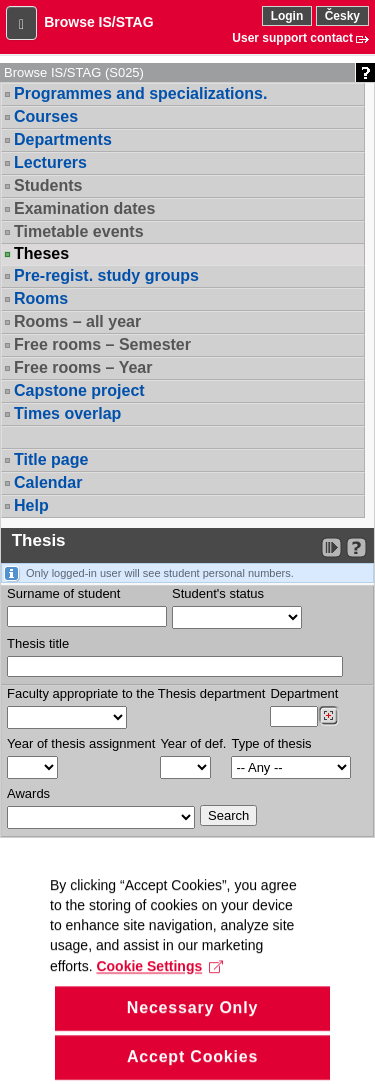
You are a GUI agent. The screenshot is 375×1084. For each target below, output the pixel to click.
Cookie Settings (159, 996)
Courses (46, 116)
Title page (51, 459)
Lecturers (50, 162)
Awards (28, 793)
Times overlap (67, 413)
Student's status (218, 593)
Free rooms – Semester (102, 344)
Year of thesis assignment (81, 743)
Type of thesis (271, 743)
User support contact (292, 38)
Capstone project (79, 390)
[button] (21, 23)
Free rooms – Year (83, 367)
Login (287, 16)
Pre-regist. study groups (106, 275)
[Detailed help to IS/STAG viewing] (356, 547)
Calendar (48, 482)
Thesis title (38, 643)
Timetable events (79, 231)
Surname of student (63, 593)
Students (48, 185)
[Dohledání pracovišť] (328, 716)
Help (31, 505)
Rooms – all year (77, 321)
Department (304, 693)
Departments (63, 139)
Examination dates (84, 208)
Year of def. (193, 743)
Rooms (41, 298)
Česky (342, 16)
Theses (41, 254)
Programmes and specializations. (140, 93)
